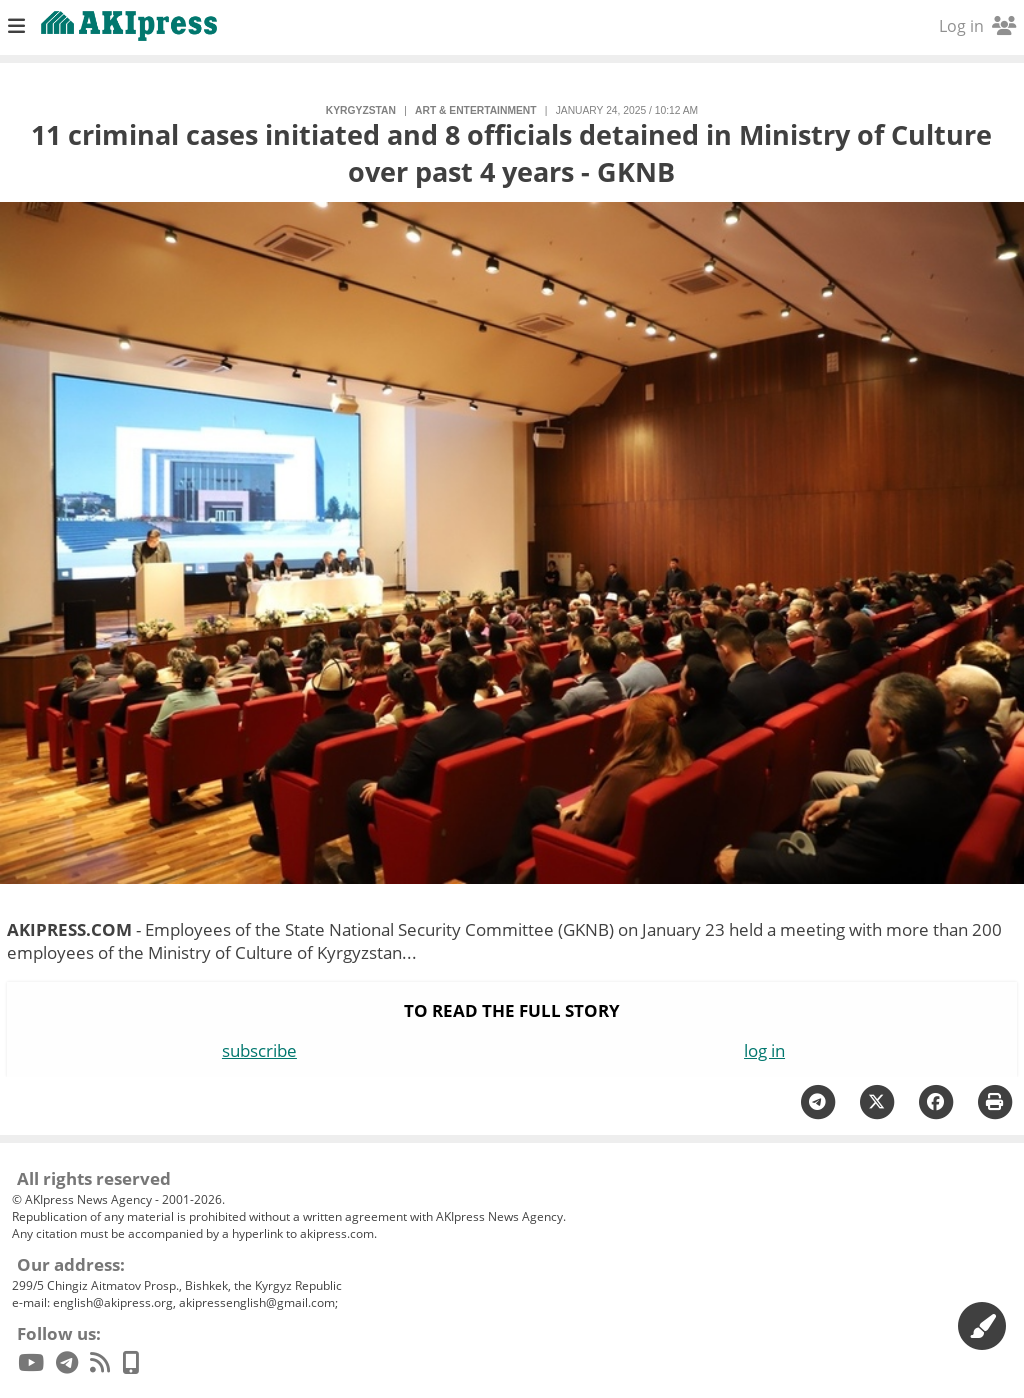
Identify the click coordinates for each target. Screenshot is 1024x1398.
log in (764, 1050)
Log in (977, 26)
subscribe (259, 1050)
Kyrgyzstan (361, 110)
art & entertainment (475, 110)
